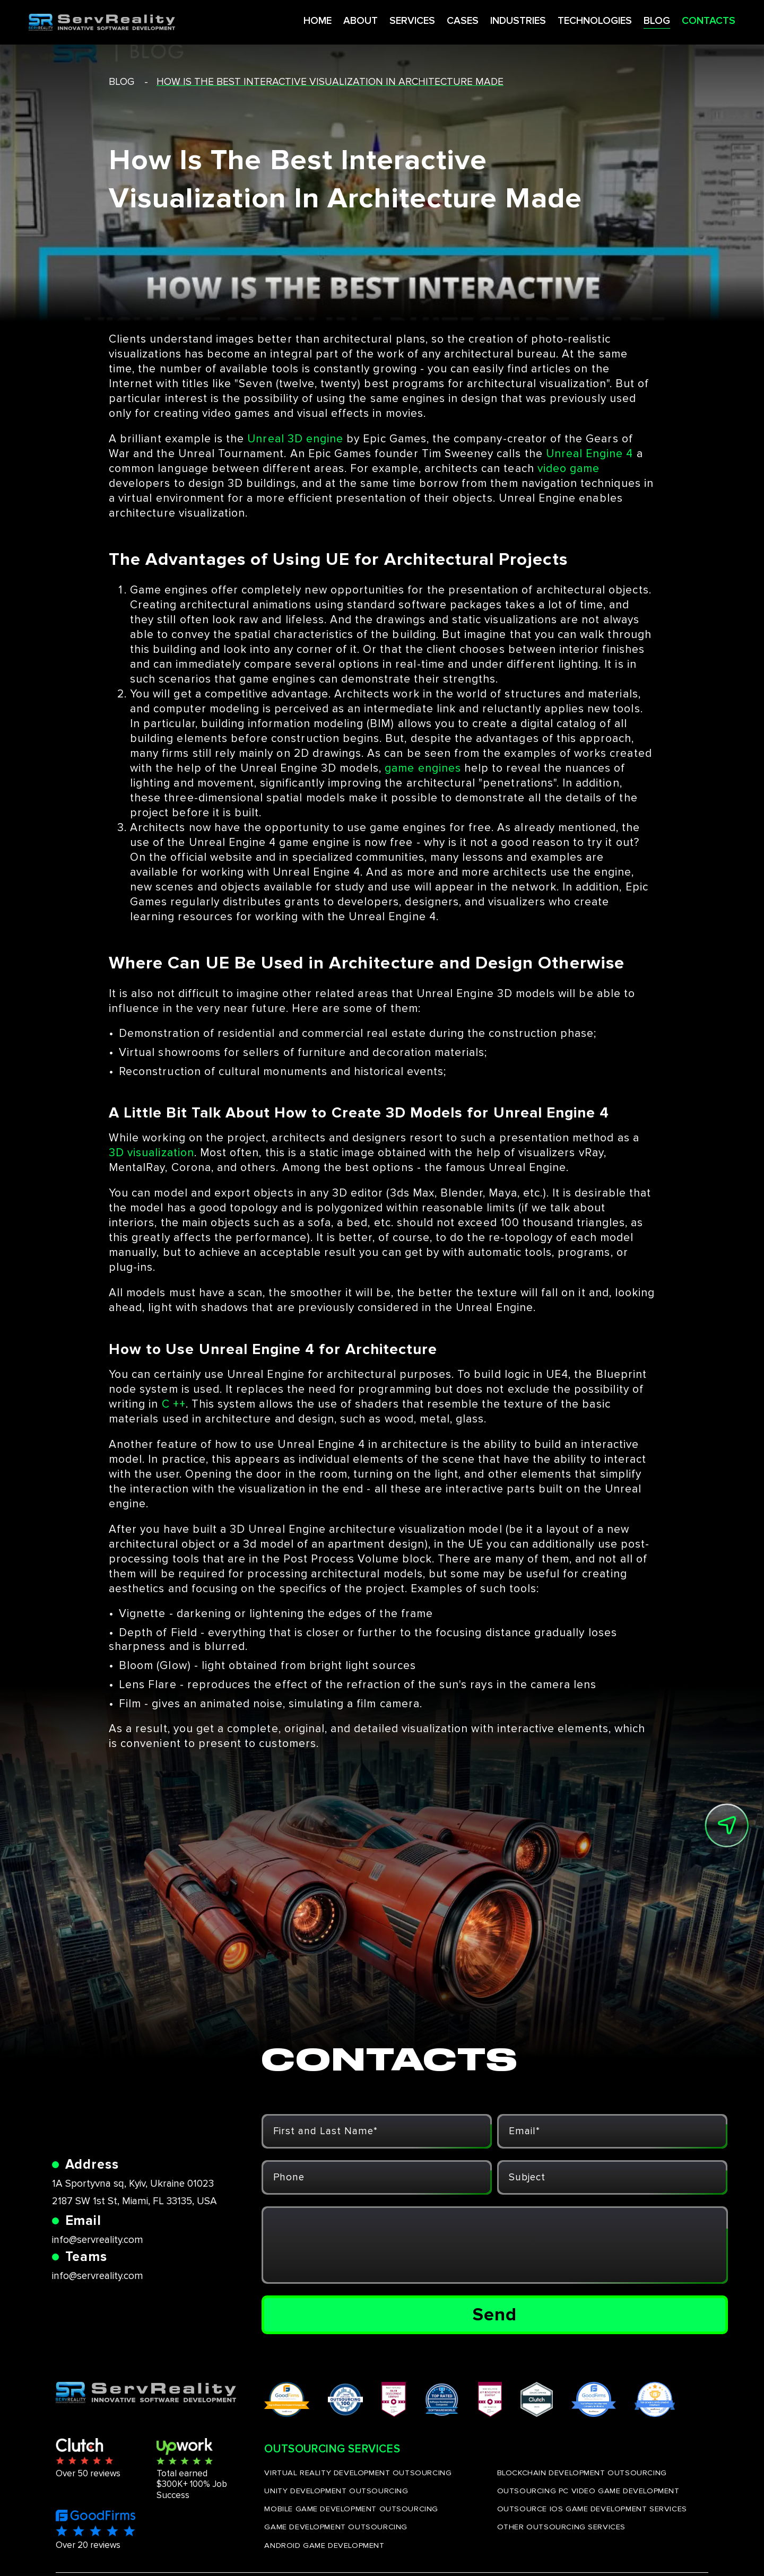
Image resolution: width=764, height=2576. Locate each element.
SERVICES (380, 20)
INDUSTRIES (489, 20)
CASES (432, 20)
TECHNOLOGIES (568, 20)
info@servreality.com (97, 2240)
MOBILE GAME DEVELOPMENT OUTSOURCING (351, 2508)
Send (495, 2314)
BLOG (632, 20)
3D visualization (151, 1152)
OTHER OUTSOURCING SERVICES (561, 2526)
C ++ (174, 1404)
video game (568, 468)
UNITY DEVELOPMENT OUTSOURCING (336, 2490)
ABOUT (327, 20)
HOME (284, 20)
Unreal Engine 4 (589, 453)
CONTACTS (684, 20)
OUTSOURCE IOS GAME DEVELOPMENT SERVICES (592, 2508)
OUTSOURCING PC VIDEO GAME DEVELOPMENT (588, 2490)
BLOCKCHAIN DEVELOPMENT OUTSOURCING (582, 2472)
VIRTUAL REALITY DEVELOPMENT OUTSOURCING (358, 2472)
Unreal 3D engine (295, 439)
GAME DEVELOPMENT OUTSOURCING (335, 2526)
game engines (423, 768)
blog (121, 82)
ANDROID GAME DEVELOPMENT (324, 2545)
